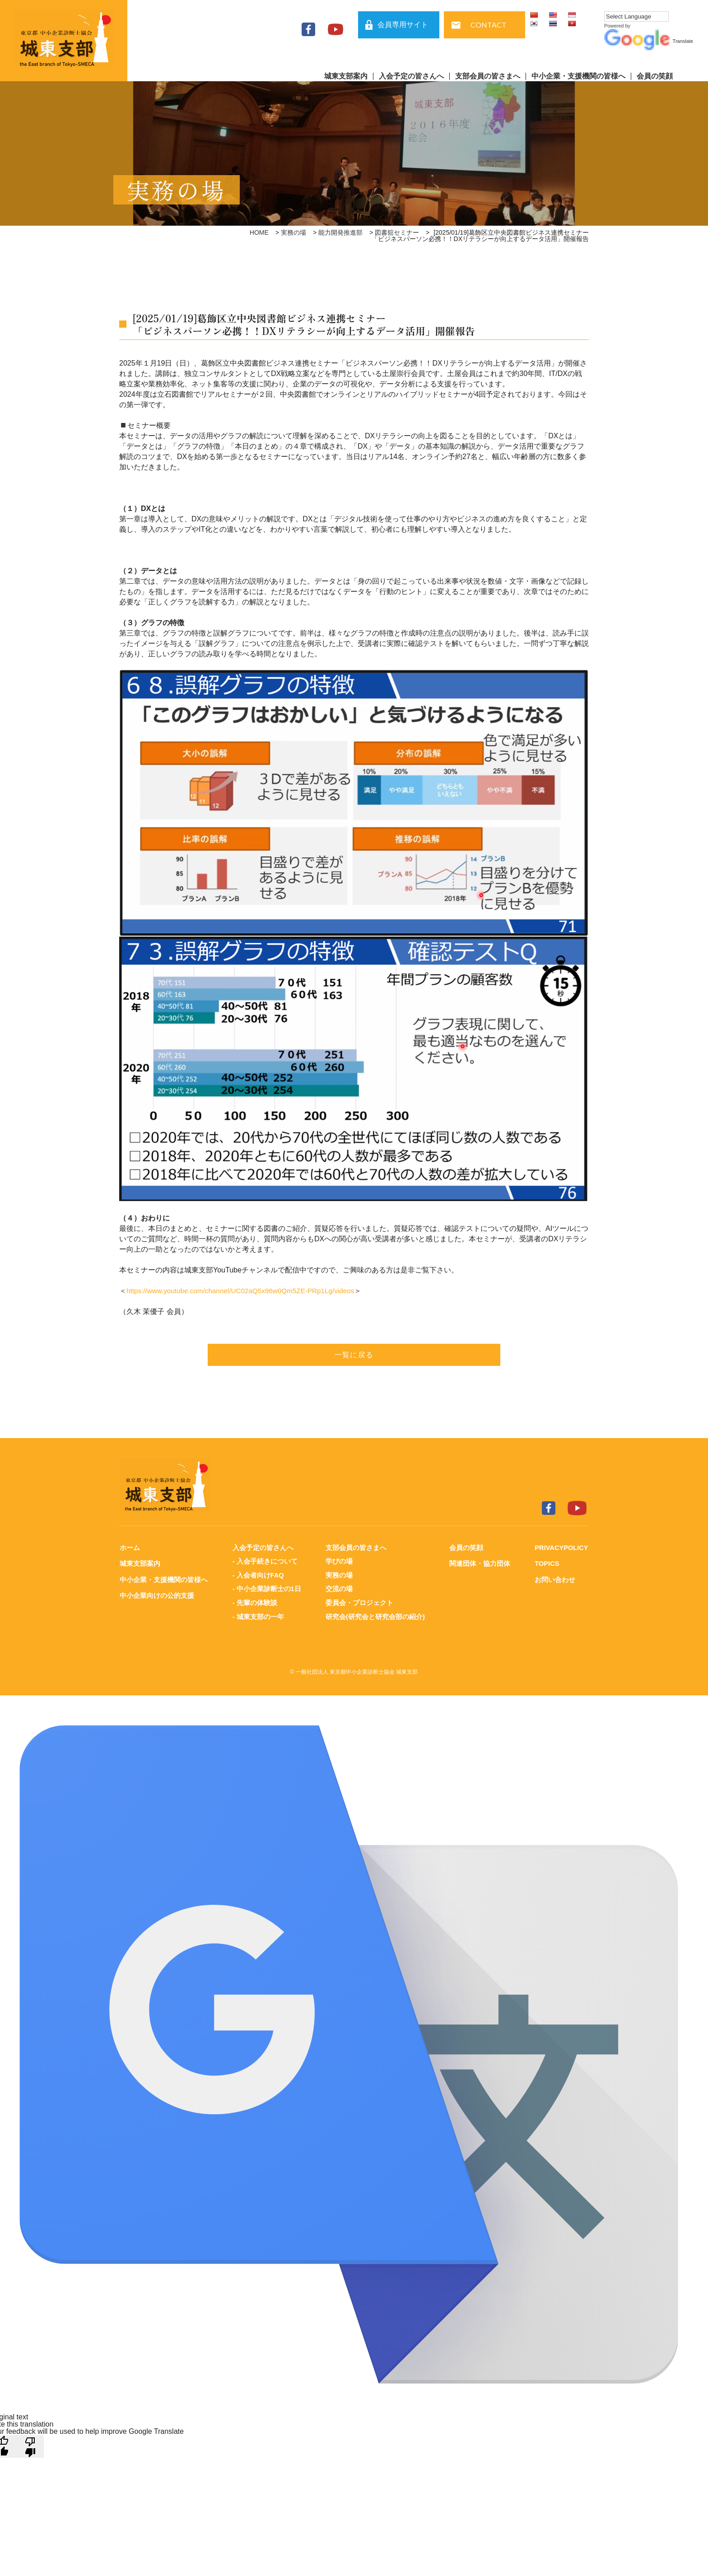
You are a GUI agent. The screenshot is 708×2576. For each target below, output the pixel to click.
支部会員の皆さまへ (487, 76)
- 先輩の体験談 (254, 1602)
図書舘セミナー (397, 232)
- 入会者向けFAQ (258, 1574)
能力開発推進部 (340, 232)
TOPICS (546, 1563)
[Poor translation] (30, 2444)
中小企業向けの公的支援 (157, 1595)
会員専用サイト (402, 24)
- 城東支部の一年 (258, 1615)
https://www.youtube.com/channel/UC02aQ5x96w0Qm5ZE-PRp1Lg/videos (245, 1291)
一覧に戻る (354, 1355)
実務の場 (293, 232)
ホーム (130, 1547)
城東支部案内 (346, 76)
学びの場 (338, 1561)
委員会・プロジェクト (359, 1602)
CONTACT (488, 24)
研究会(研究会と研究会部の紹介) (374, 1615)
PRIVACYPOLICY (560, 1547)
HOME (259, 232)
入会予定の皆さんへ (411, 76)
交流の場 (338, 1588)
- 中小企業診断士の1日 (266, 1588)
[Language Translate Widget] (636, 16)
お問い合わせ (553, 1579)
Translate (648, 41)
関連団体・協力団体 (478, 1563)
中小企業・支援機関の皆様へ (578, 76)
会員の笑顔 (655, 76)
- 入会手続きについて (264, 1561)
